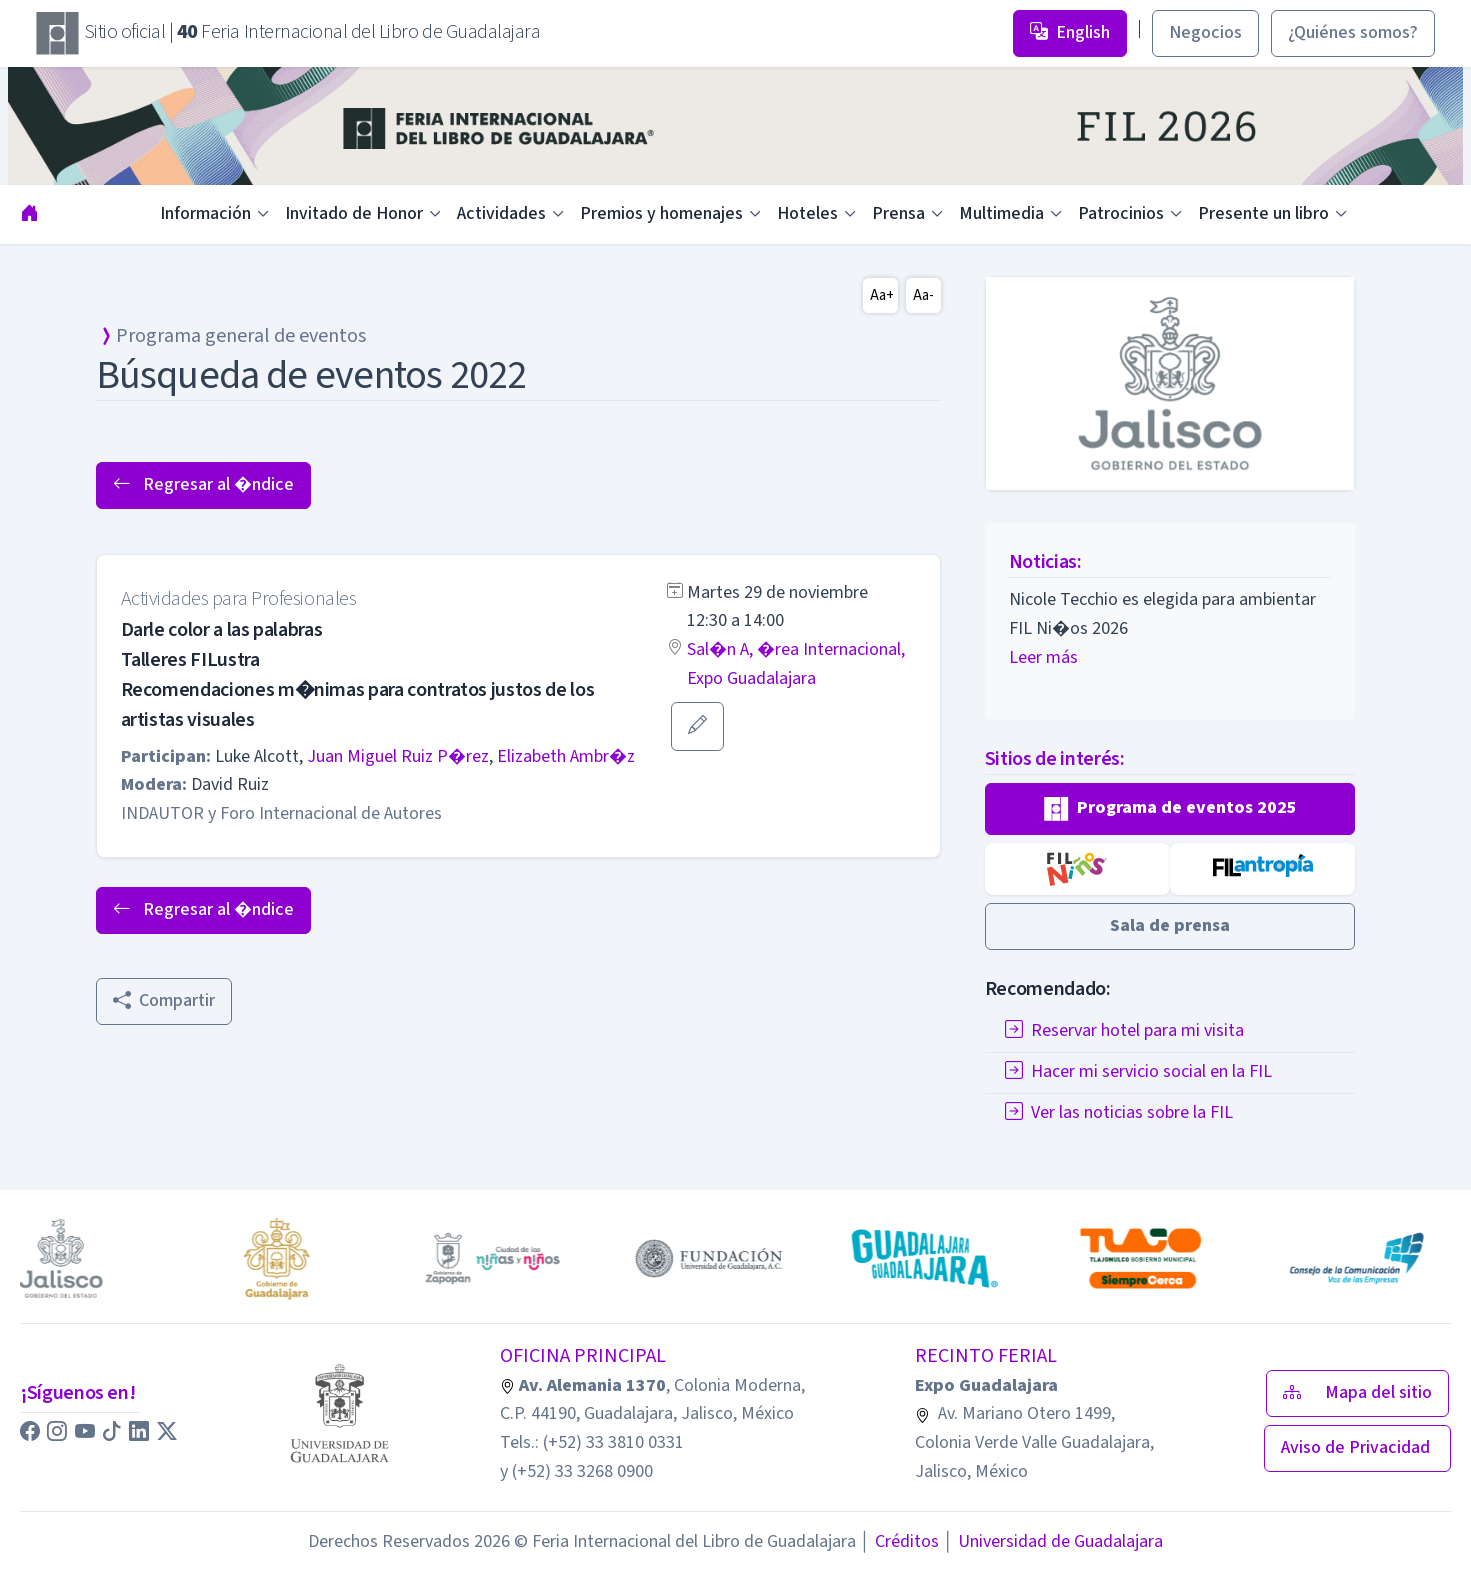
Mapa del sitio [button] (1357, 1392)
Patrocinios (1121, 213)
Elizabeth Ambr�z (566, 756)
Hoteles (807, 213)
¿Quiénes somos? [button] (1353, 32)
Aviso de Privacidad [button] (1357, 1447)
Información (205, 213)
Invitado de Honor (354, 213)
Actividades (501, 213)
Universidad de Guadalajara (1053, 1541)
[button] (697, 726)
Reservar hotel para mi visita (1124, 1030)
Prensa (898, 213)
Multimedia (1001, 213)
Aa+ (882, 295)
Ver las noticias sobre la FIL (1119, 1112)
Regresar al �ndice (203, 484)
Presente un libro (1263, 213)
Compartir (164, 1000)
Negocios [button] (1205, 32)
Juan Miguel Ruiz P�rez (398, 756)
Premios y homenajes (661, 213)
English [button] (1070, 32)
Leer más (1043, 657)
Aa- (923, 295)
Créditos (899, 1541)
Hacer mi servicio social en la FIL (1138, 1071)
